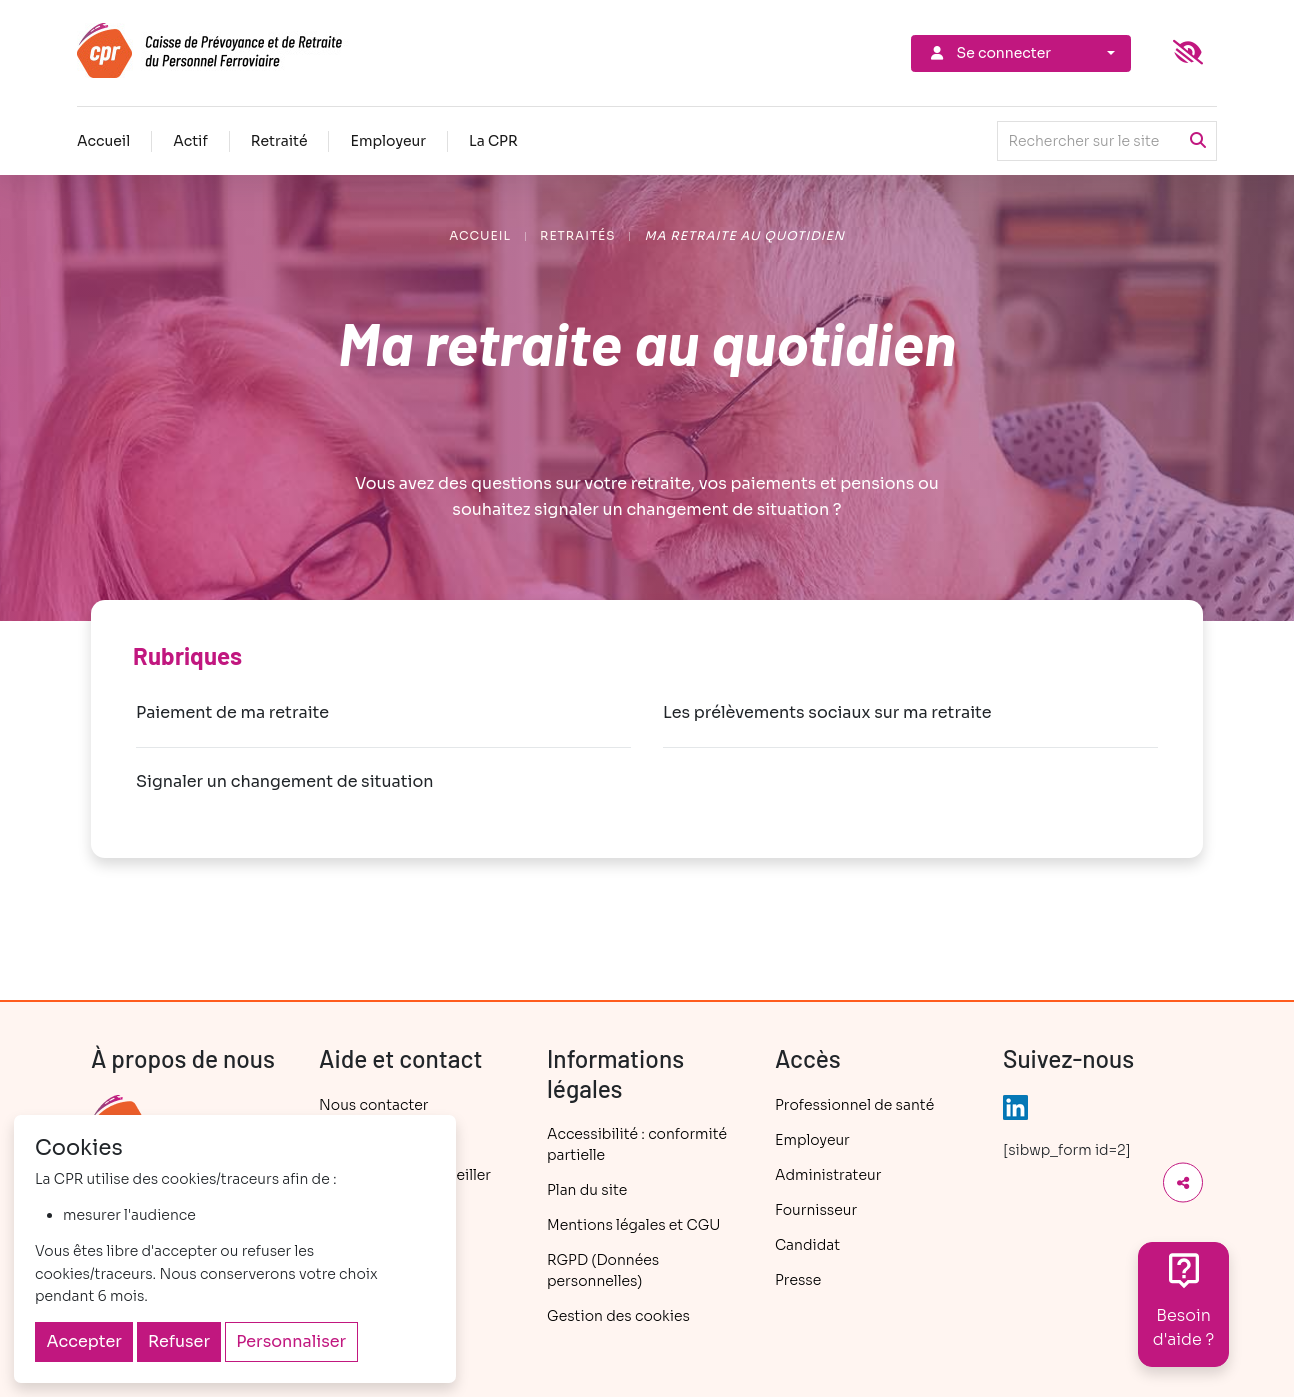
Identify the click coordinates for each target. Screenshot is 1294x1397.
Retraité (279, 141)
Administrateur (828, 1175)
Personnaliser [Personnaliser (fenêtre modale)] (291, 1341)
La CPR (493, 141)
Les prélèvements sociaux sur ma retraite (827, 712)
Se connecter (989, 53)
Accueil (103, 141)
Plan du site (587, 1190)
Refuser (179, 1341)
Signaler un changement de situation (285, 781)
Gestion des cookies (618, 1316)
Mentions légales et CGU (633, 1225)
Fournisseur (816, 1210)
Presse (798, 1280)
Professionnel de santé (854, 1105)
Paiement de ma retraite (232, 712)
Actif (190, 141)
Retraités (577, 235)
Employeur (388, 141)
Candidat (807, 1245)
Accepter (84, 1341)
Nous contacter (373, 1105)
